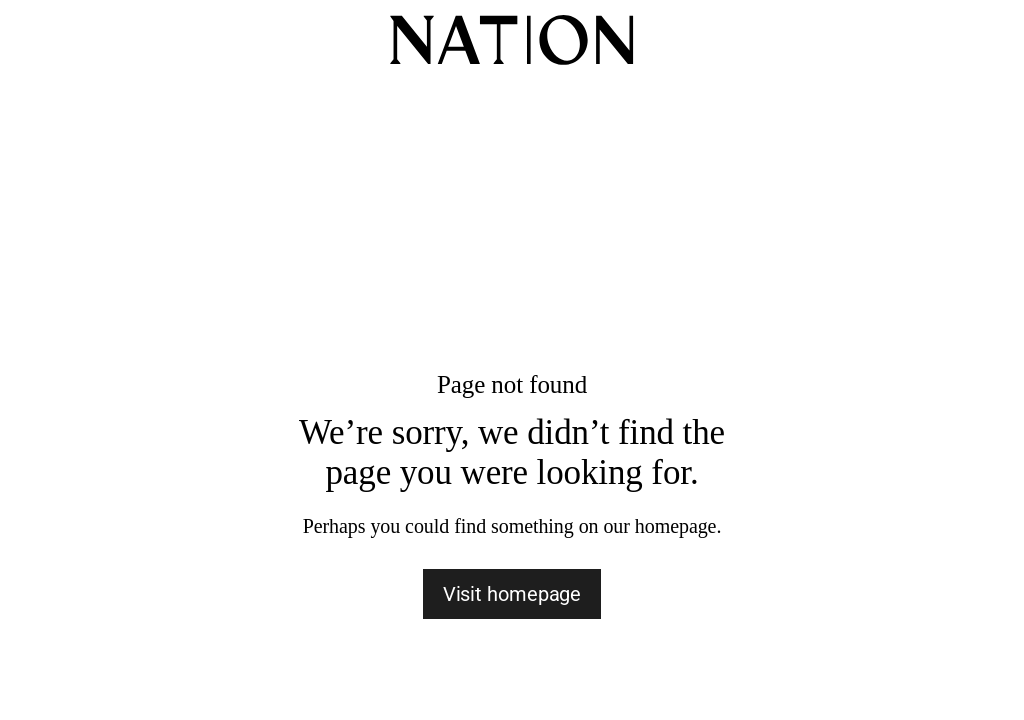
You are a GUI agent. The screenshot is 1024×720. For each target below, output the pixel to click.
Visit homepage (512, 594)
